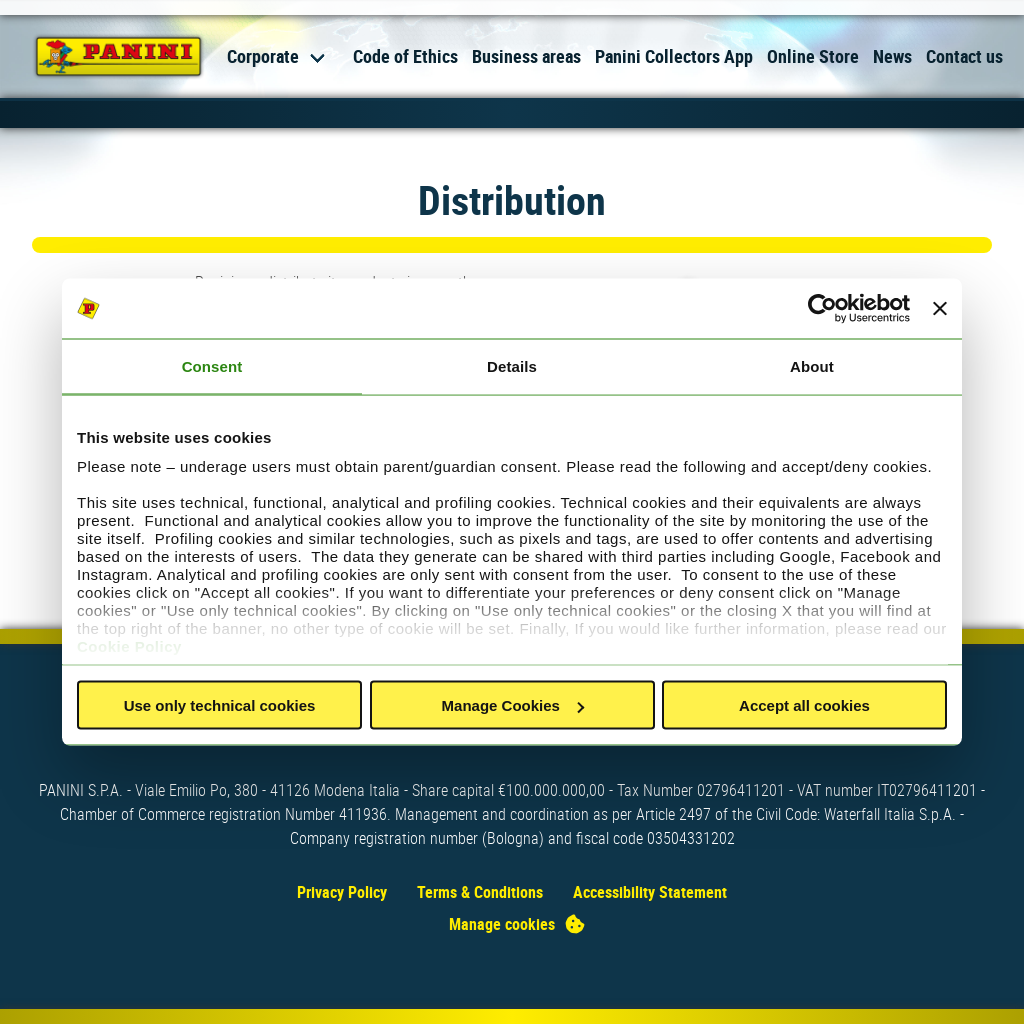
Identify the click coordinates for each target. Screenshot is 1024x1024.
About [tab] (812, 366)
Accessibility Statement (650, 892)
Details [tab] (512, 366)
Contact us (964, 56)
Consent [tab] (212, 366)
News (892, 56)
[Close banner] (940, 309)
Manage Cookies (513, 705)
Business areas (526, 56)
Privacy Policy (342, 892)
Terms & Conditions (480, 892)
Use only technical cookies (220, 705)
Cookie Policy (129, 645)
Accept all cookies (804, 705)
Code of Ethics (405, 56)
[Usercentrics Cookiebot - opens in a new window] (822, 309)
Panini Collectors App (674, 56)
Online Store (813, 56)
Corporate (263, 56)
